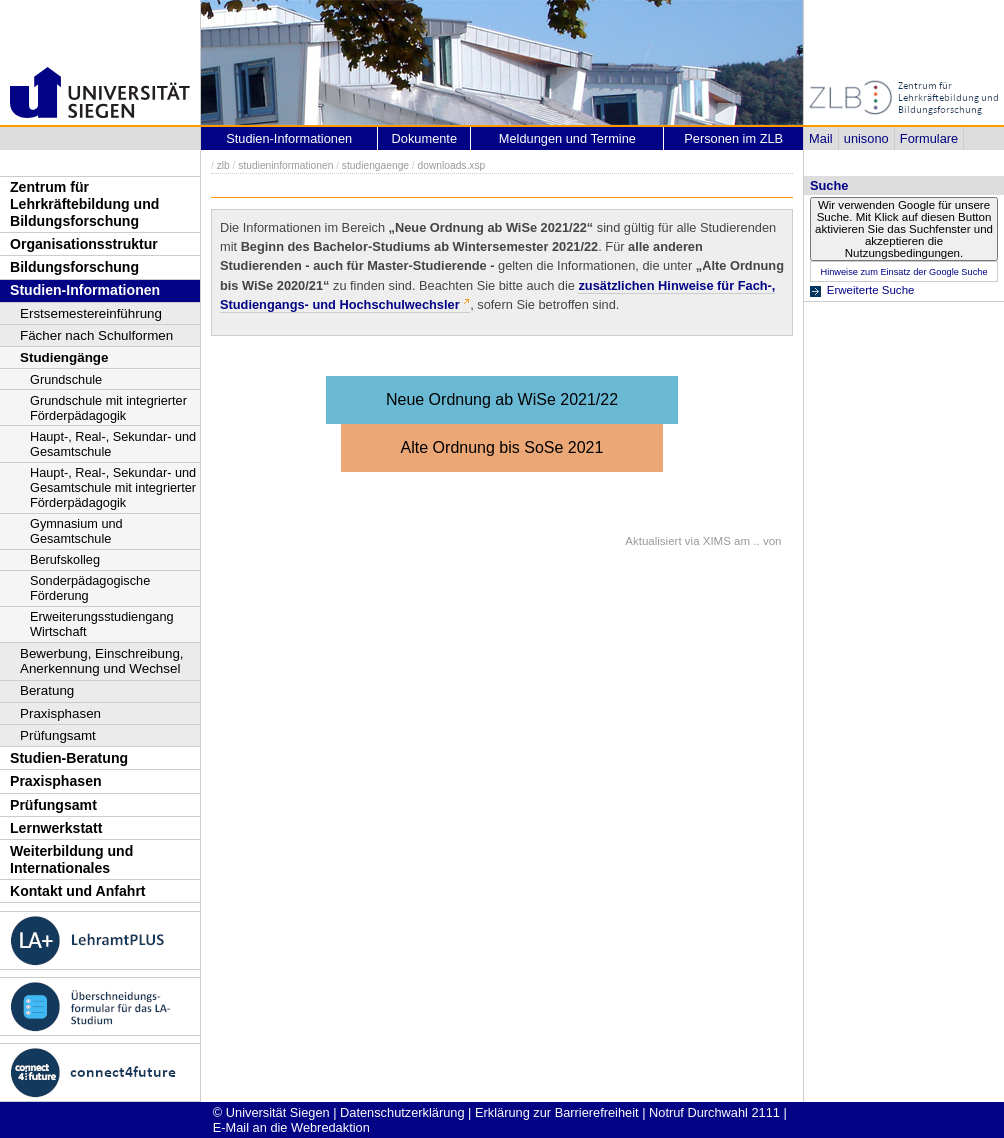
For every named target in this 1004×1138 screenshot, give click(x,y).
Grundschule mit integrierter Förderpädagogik (108, 408)
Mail (820, 138)
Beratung (47, 690)
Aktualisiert (653, 541)
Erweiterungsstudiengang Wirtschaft (102, 624)
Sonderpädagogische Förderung (90, 588)
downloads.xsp (452, 165)
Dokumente (424, 138)
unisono (866, 138)
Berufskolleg (65, 559)
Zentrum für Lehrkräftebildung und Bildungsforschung (84, 203)
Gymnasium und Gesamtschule (76, 531)
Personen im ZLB (733, 138)
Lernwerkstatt (56, 828)
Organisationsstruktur (84, 244)
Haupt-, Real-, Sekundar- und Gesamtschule (113, 444)
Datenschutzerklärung (402, 1112)
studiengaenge (375, 165)
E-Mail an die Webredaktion (291, 1127)
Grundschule (66, 379)
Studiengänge (64, 357)
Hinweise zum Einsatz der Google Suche (903, 272)
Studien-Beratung (69, 758)
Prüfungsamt (58, 735)
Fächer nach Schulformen (96, 335)
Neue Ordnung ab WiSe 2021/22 (502, 399)
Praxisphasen (60, 713)
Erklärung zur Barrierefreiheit (557, 1112)
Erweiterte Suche (871, 290)
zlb (223, 165)
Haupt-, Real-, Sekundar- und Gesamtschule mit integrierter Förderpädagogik (113, 487)
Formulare (929, 138)
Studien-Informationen (85, 290)
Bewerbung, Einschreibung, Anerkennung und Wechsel (102, 661)
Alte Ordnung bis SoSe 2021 (502, 447)
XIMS (717, 541)
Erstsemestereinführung (91, 313)
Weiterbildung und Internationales (71, 859)
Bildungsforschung (74, 267)
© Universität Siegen (271, 1112)
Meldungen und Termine (567, 138)
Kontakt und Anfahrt (78, 891)
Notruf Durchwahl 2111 (714, 1112)
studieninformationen (285, 165)
